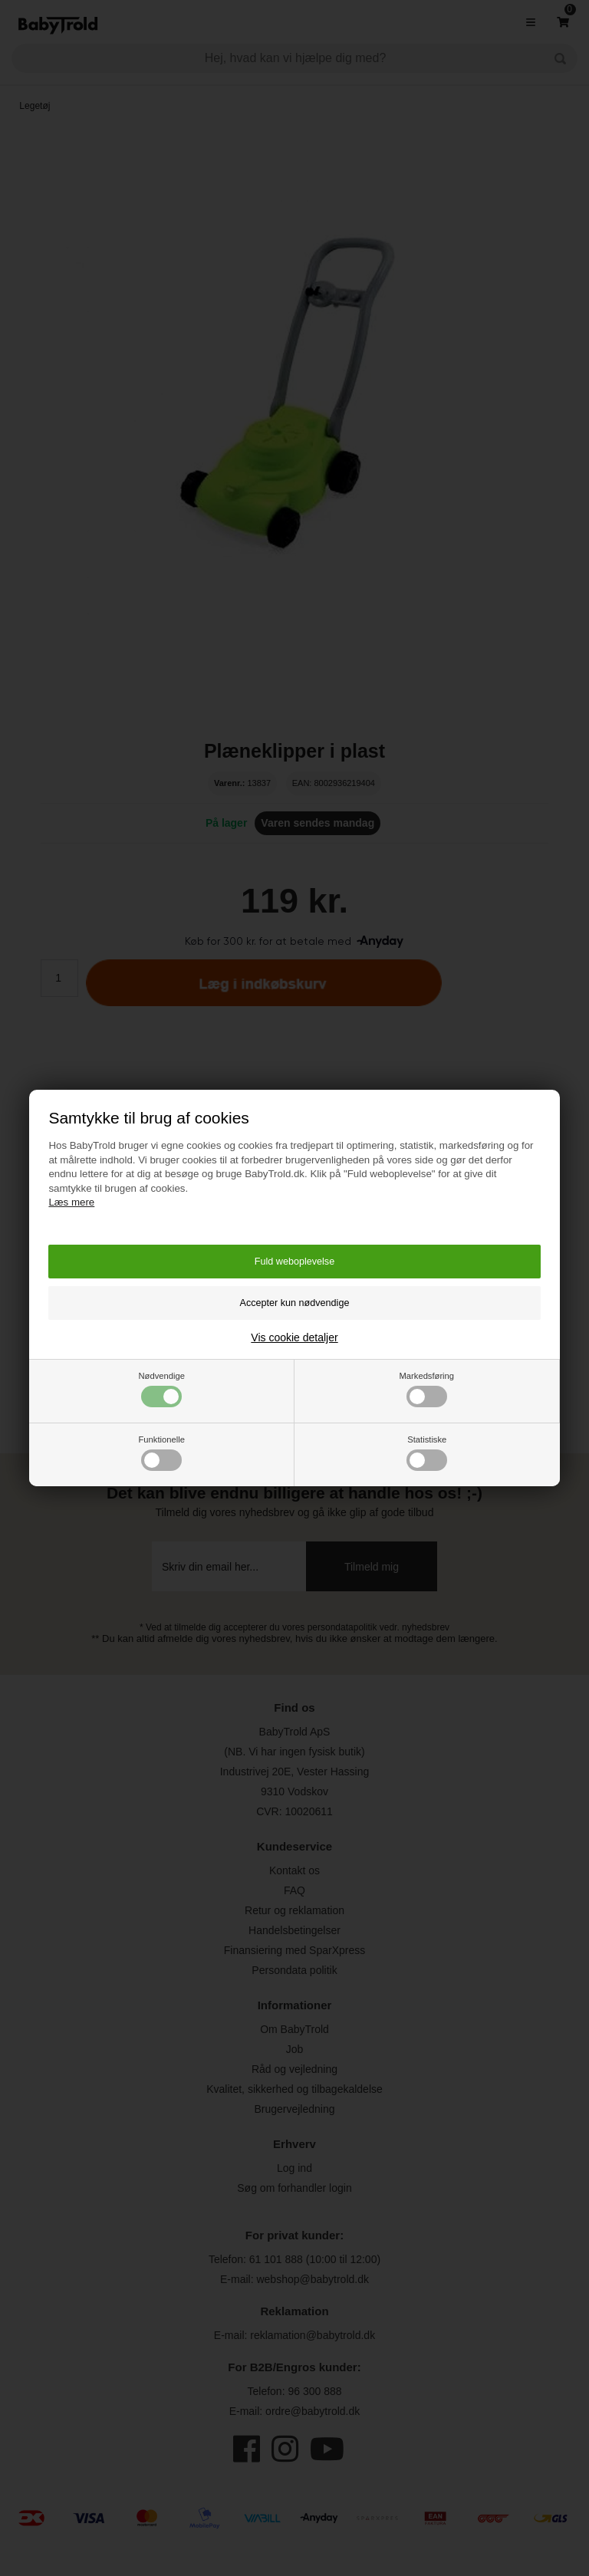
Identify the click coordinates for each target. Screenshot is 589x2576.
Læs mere (71, 1202)
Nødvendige (162, 1389)
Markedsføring (427, 1389)
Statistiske (426, 1453)
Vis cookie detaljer (294, 1337)
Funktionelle (162, 1453)
